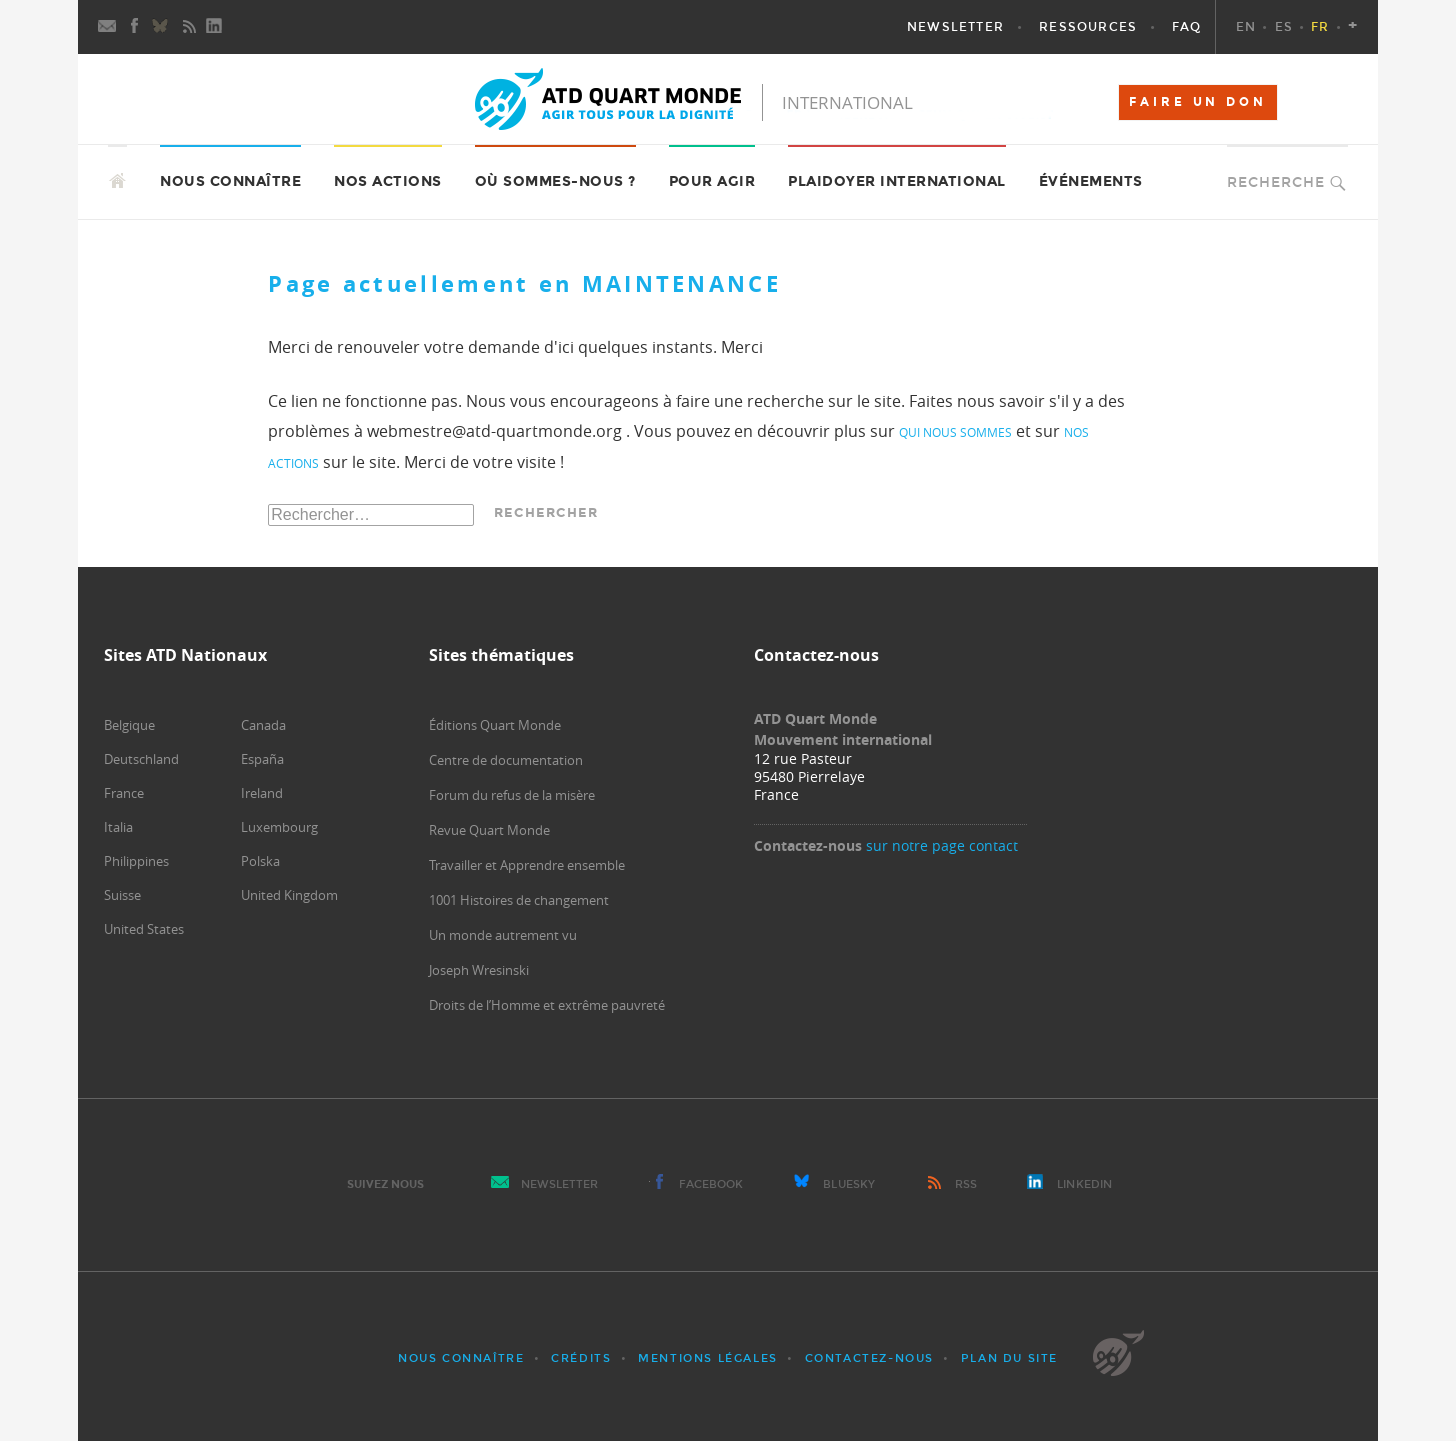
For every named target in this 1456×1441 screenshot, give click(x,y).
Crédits (581, 1358)
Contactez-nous (869, 1358)
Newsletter (560, 1184)
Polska (260, 861)
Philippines (136, 861)
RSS (966, 1184)
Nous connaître (461, 1358)
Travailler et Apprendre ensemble (527, 865)
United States (144, 929)
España (262, 759)
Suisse (122, 895)
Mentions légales (708, 1358)
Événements (1091, 181)
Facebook (711, 1184)
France (124, 793)
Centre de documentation (506, 760)
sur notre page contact (942, 845)
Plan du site (1009, 1358)
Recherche (1276, 182)
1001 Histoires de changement (519, 900)
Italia (118, 827)
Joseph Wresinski (479, 970)
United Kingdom (289, 895)
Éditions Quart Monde (495, 725)
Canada (263, 725)
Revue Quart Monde (489, 830)
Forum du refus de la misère (512, 795)
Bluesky (849, 1184)
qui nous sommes (955, 432)
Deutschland (141, 759)
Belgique (129, 725)
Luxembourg (279, 827)
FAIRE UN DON (1198, 102)
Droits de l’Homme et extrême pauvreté (547, 1005)
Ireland (262, 793)
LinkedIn (1084, 1184)
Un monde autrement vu (503, 935)
